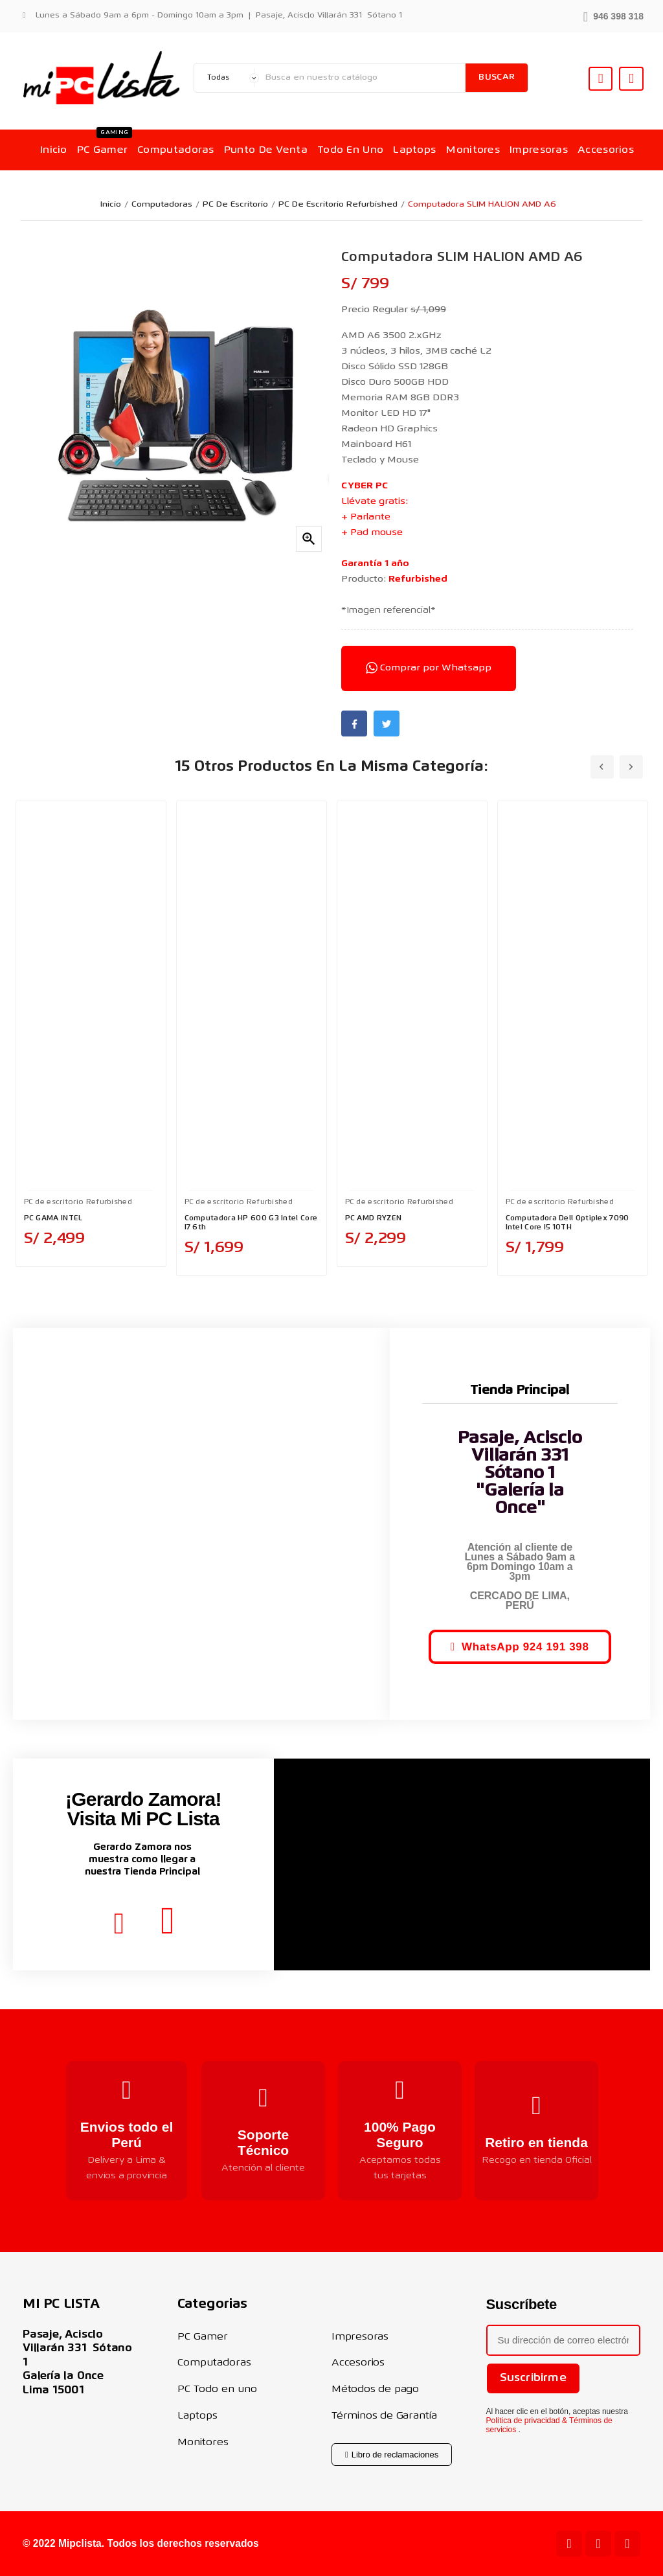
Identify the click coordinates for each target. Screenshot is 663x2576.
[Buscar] (362, 77)
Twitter (386, 723)
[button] (613, 15)
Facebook (354, 723)
